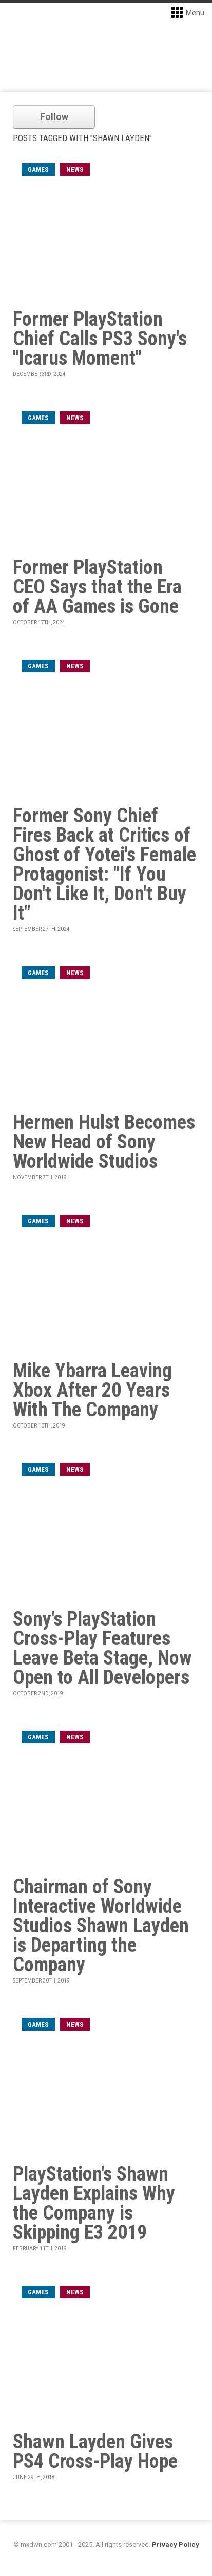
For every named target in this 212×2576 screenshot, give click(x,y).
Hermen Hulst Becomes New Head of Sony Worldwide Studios (104, 1142)
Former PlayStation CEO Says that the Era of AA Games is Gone (97, 587)
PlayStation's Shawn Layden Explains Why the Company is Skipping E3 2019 (94, 2203)
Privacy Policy (175, 2544)
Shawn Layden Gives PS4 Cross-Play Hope (95, 2451)
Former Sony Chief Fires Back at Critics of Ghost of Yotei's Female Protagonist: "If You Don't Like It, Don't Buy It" (104, 864)
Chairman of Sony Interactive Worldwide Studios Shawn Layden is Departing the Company (101, 1925)
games (38, 169)
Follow (54, 116)
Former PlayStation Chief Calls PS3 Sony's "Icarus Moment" (100, 338)
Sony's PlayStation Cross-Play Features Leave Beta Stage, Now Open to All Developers (102, 1648)
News (75, 169)
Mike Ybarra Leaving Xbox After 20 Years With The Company (92, 1390)
